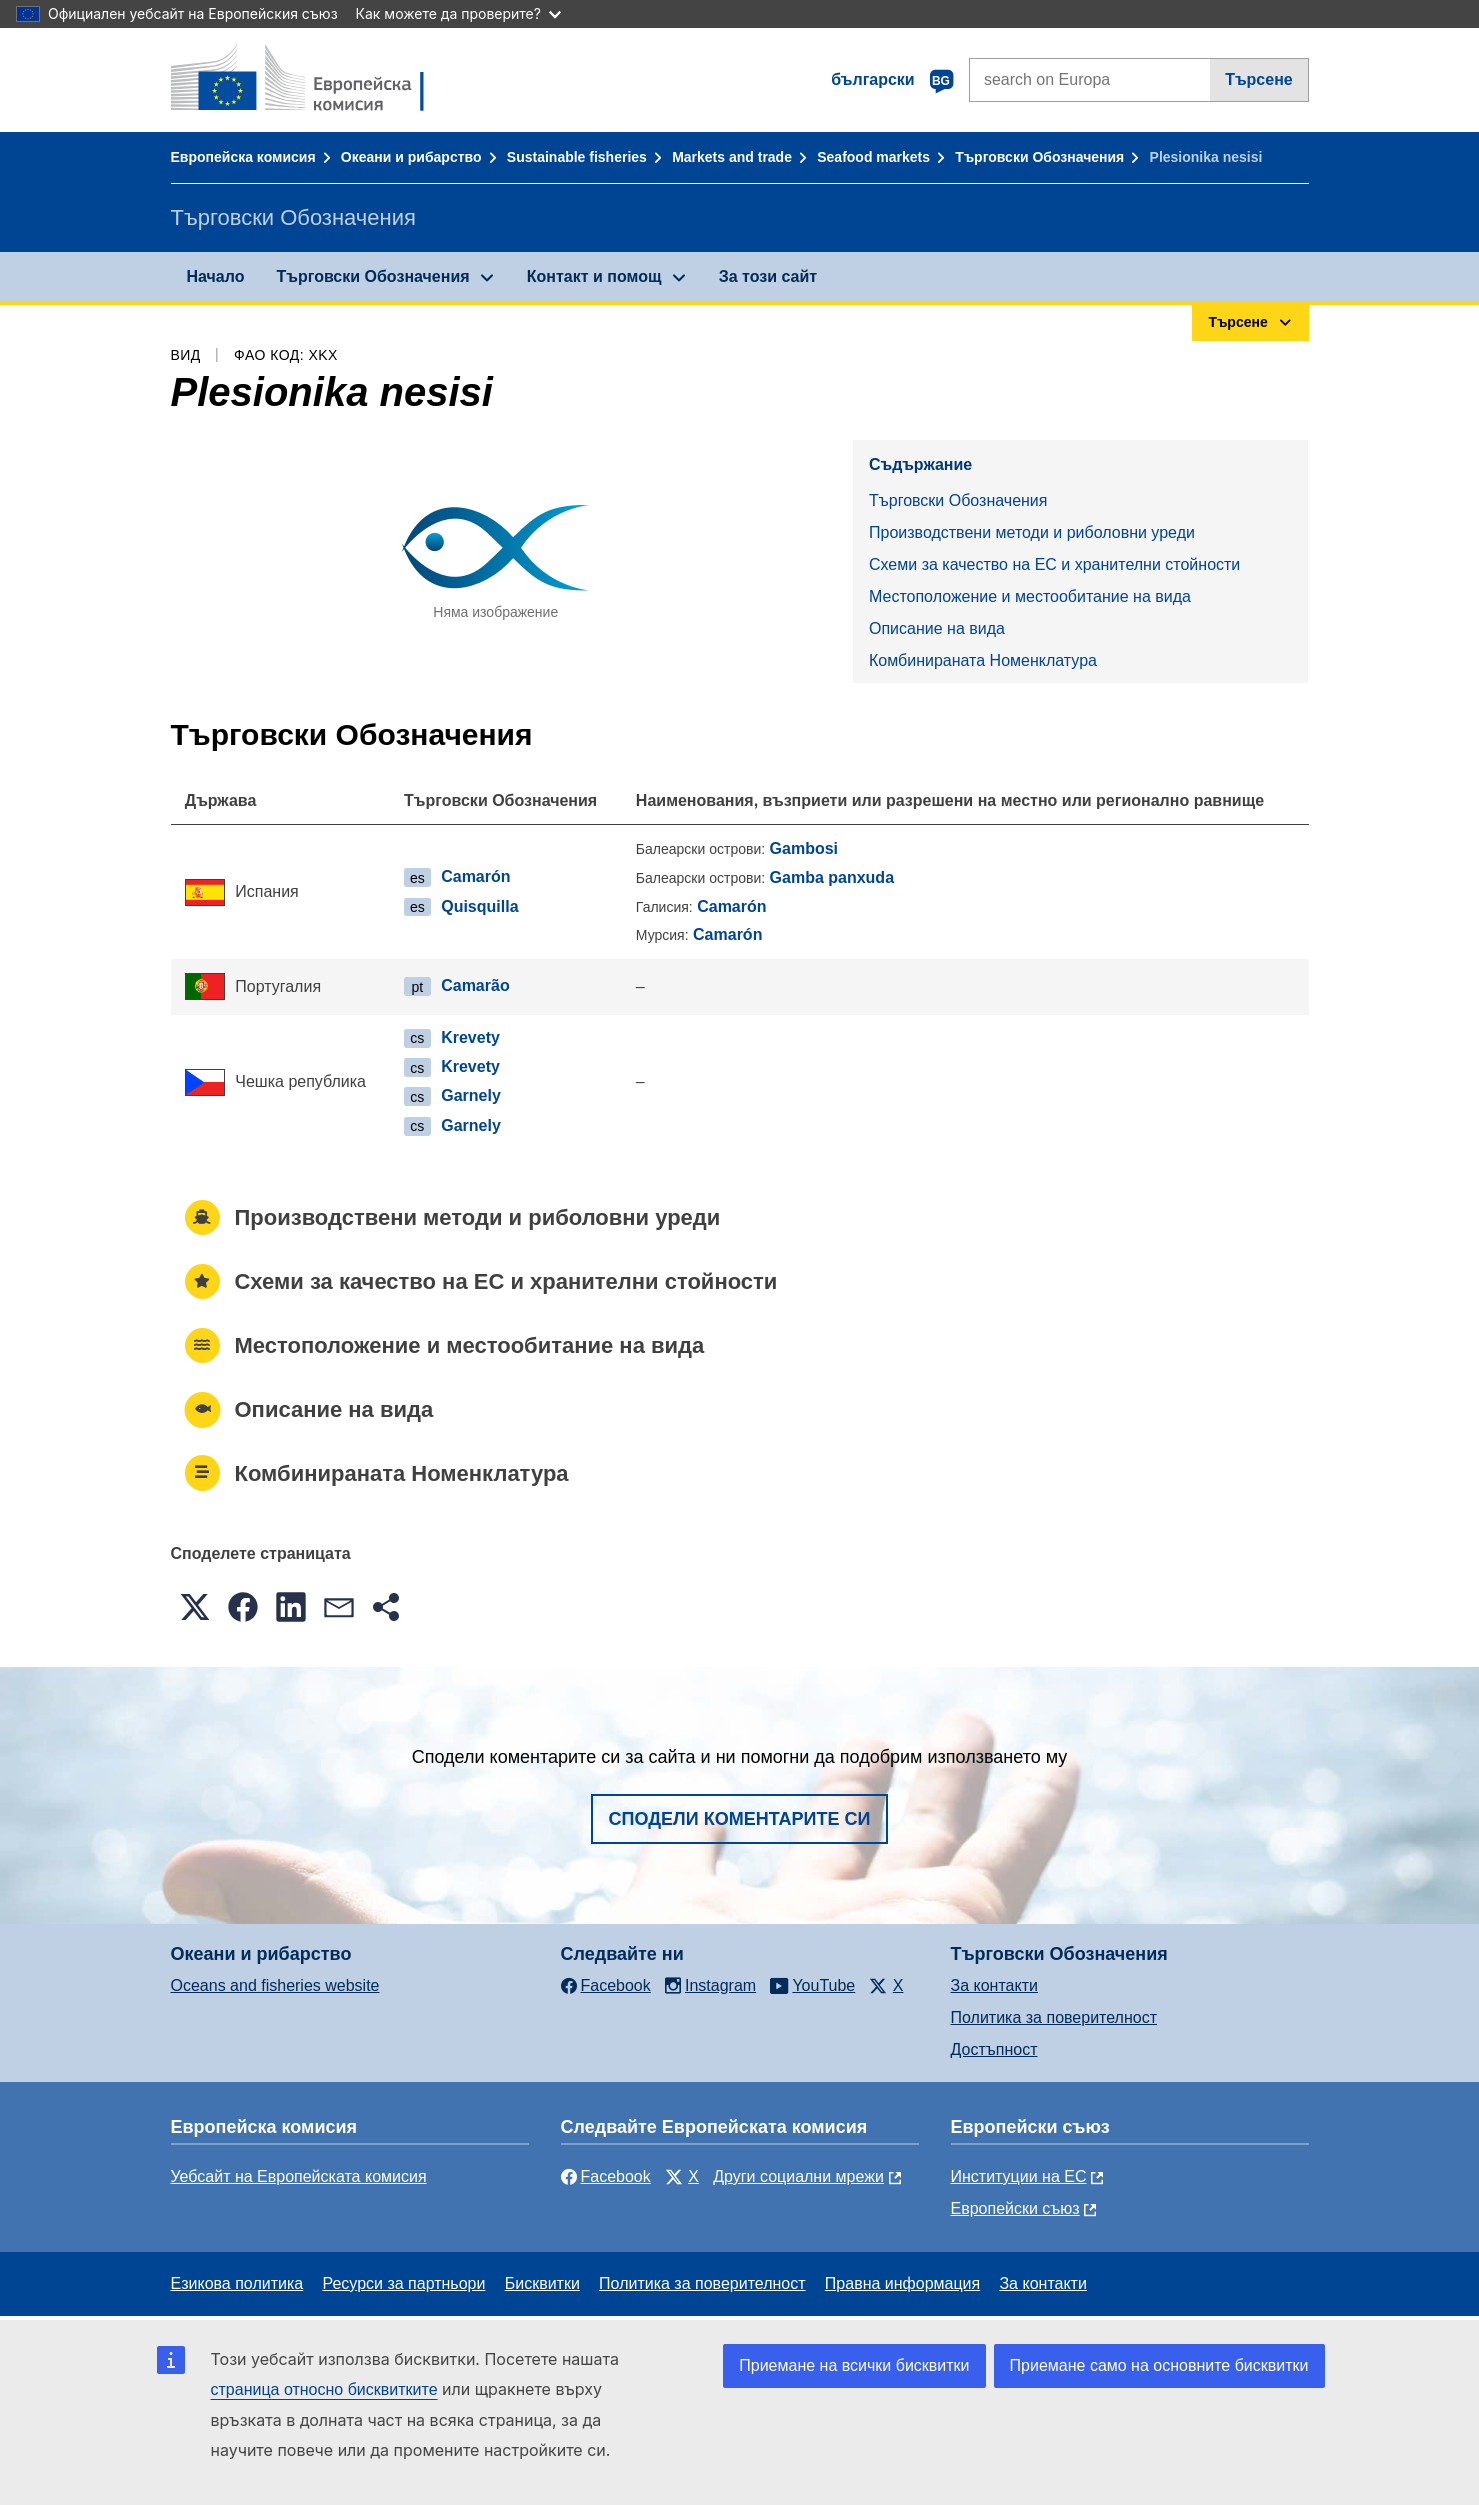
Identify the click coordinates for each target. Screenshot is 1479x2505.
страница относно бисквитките (324, 2389)
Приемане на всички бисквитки (854, 2365)
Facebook (606, 2176)
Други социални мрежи (798, 2176)
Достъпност (994, 2049)
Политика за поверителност (1054, 2017)
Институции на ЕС (1019, 2176)
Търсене (1259, 79)
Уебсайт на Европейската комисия (299, 2176)
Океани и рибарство (411, 157)
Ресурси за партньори (403, 2283)
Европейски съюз (1015, 2208)
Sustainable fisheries (577, 157)
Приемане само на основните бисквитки (1159, 2365)
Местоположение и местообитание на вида (1030, 596)
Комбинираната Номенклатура (983, 660)
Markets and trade (732, 157)
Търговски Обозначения (1039, 157)
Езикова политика (237, 2283)
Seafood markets (873, 157)
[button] (195, 1607)
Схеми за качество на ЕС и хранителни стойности (1054, 564)
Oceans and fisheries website (275, 1985)
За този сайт (768, 276)
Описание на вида (937, 628)
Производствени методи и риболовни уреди (1032, 532)
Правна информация (902, 2283)
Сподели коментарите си (740, 1819)
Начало (216, 276)
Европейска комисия (243, 157)
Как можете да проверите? (458, 13)
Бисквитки (542, 2283)
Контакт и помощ (594, 276)
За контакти (994, 1985)
